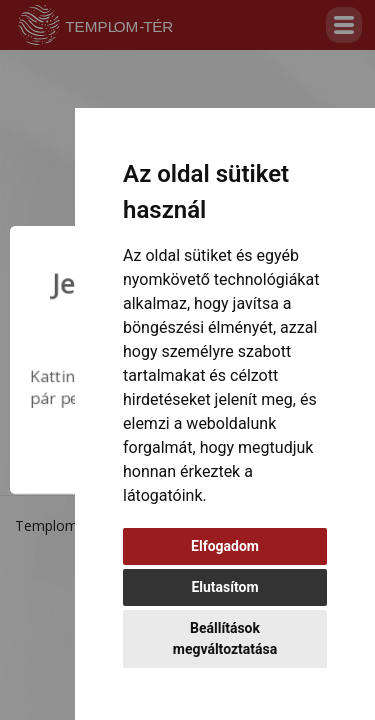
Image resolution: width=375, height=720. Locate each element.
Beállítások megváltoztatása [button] (225, 638)
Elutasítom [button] (224, 587)
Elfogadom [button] (225, 546)
